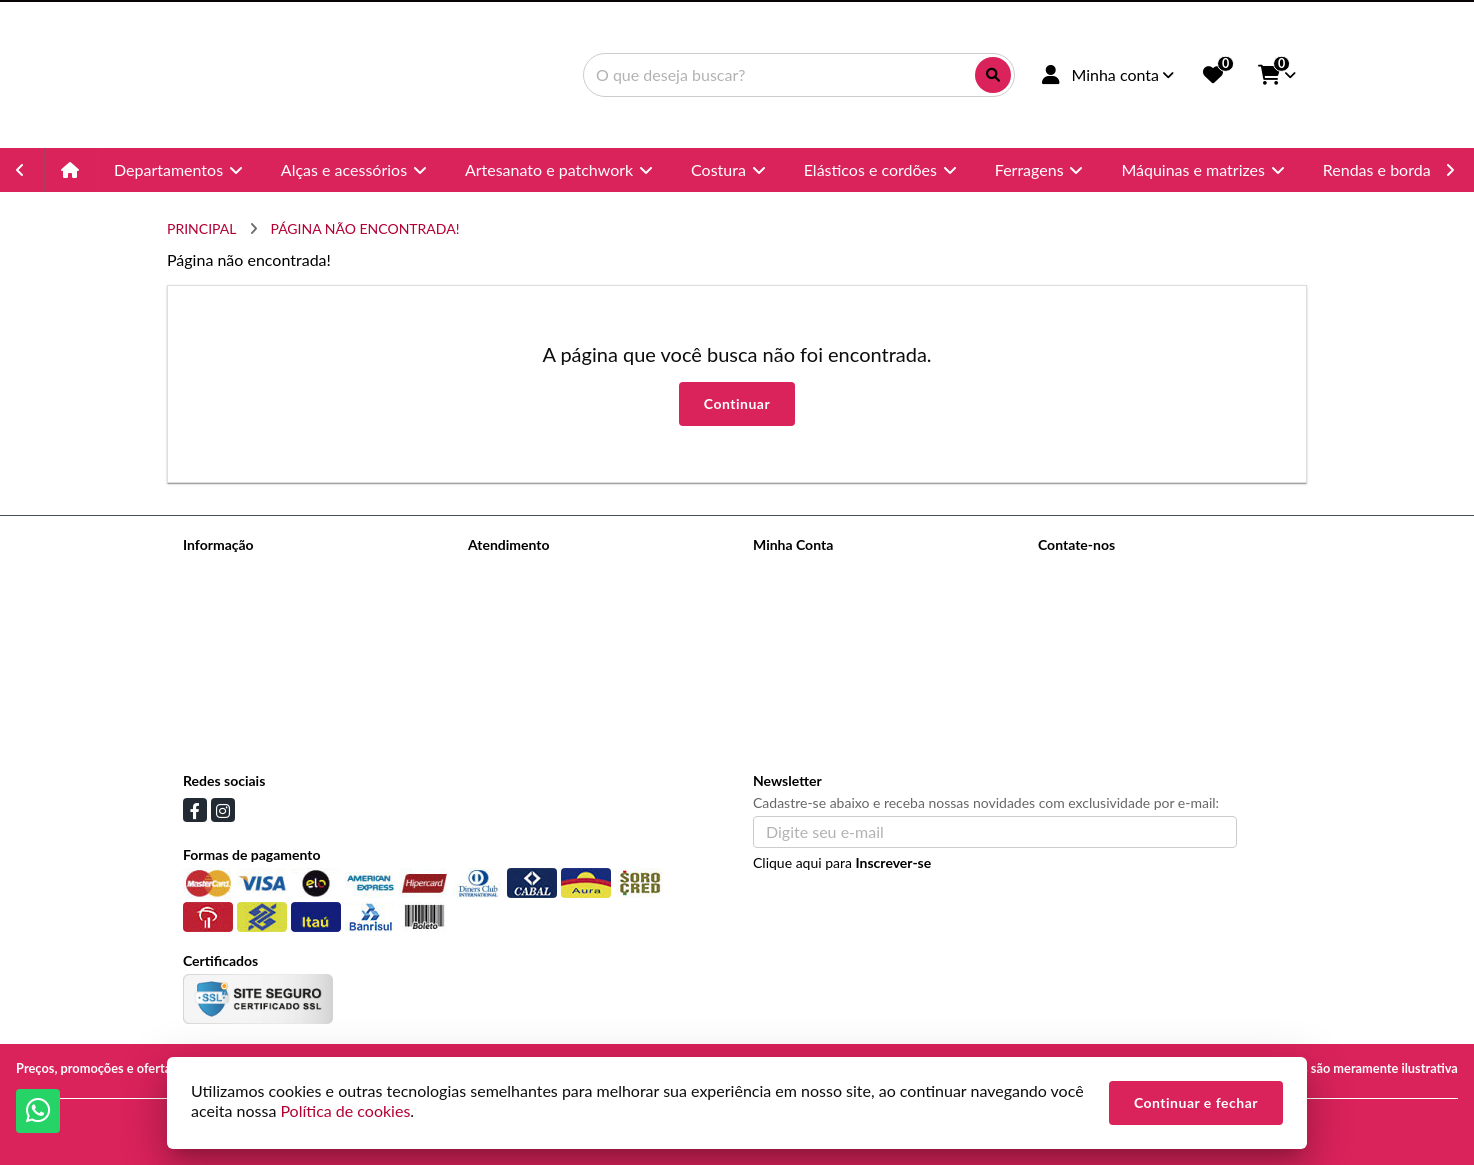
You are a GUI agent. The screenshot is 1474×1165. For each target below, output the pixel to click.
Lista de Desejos (803, 648)
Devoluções (504, 622)
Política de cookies (240, 726)
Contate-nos (506, 570)
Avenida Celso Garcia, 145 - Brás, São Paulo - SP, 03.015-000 (1167, 675)
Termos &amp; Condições (261, 700)
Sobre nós (213, 596)
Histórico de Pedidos (816, 596)
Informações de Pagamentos (269, 648)
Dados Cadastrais (806, 570)
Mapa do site (507, 596)
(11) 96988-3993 (1119, 605)
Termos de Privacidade (252, 570)
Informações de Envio (249, 622)
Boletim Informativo (814, 622)
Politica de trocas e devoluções (277, 674)
